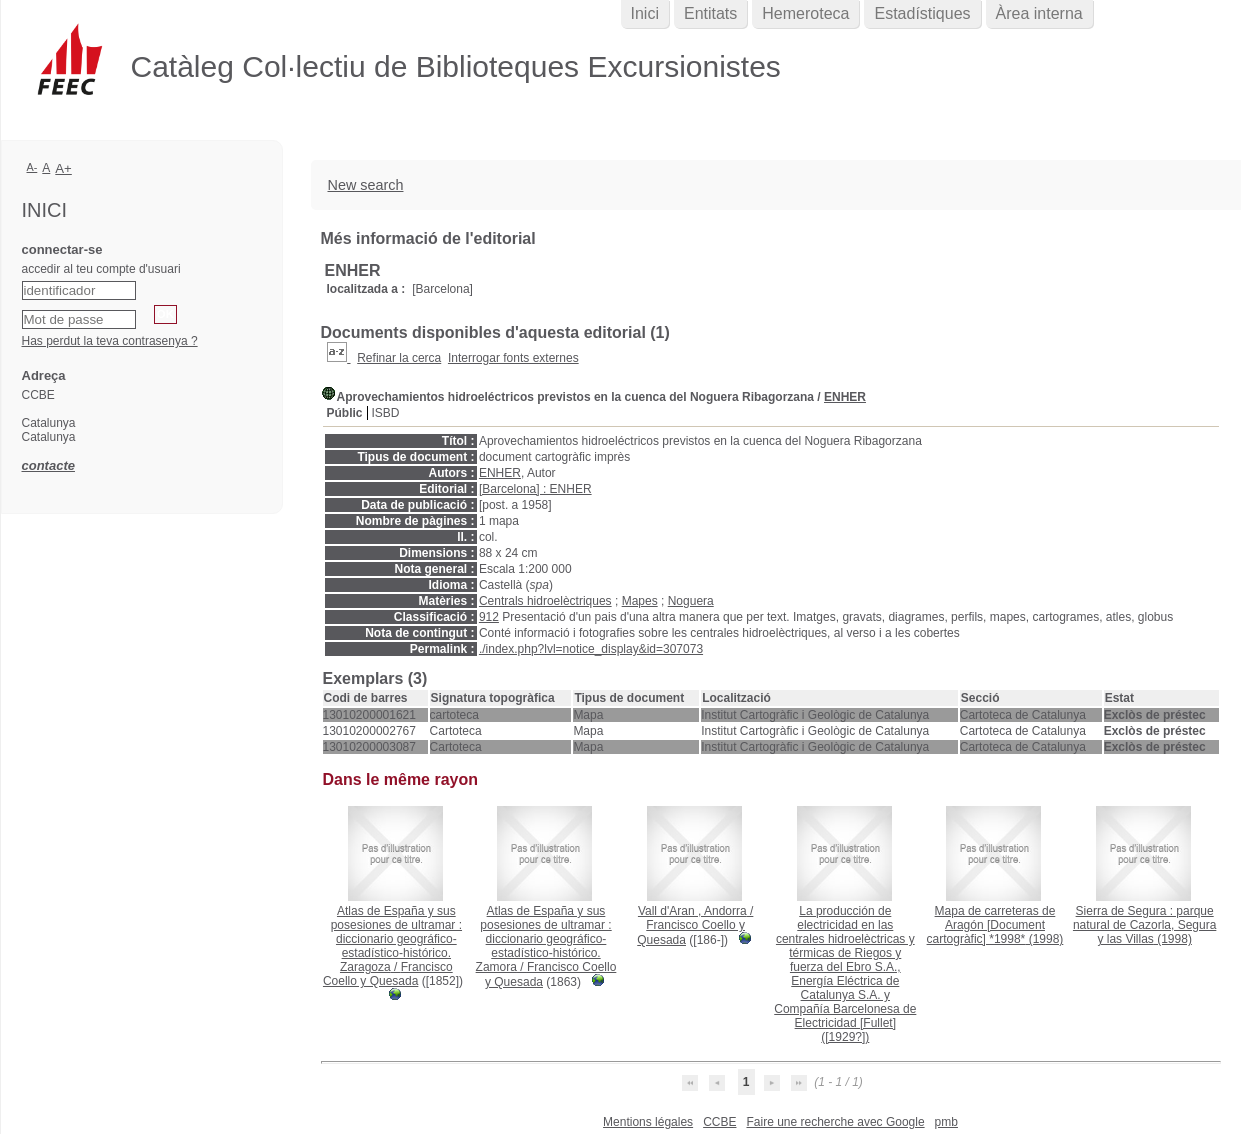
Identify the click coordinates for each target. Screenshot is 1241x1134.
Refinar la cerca (399, 358)
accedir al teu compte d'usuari (101, 269)
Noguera (691, 601)
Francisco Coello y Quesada (388, 974)
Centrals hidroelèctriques (545, 601)
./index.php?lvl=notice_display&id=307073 (591, 649)
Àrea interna (1039, 13)
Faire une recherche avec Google (835, 1122)
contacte (48, 465)
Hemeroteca (805, 13)
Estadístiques (922, 13)
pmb (946, 1122)
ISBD (386, 413)
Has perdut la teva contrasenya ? (110, 341)
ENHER (845, 397)
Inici (645, 13)
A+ (63, 168)
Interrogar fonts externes (513, 358)
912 (489, 617)
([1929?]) (845, 974)
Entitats (710, 13)
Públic (345, 413)
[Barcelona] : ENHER (535, 489)
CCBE (719, 1122)
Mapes (640, 601)
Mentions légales (648, 1122)
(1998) (995, 925)
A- (32, 167)
